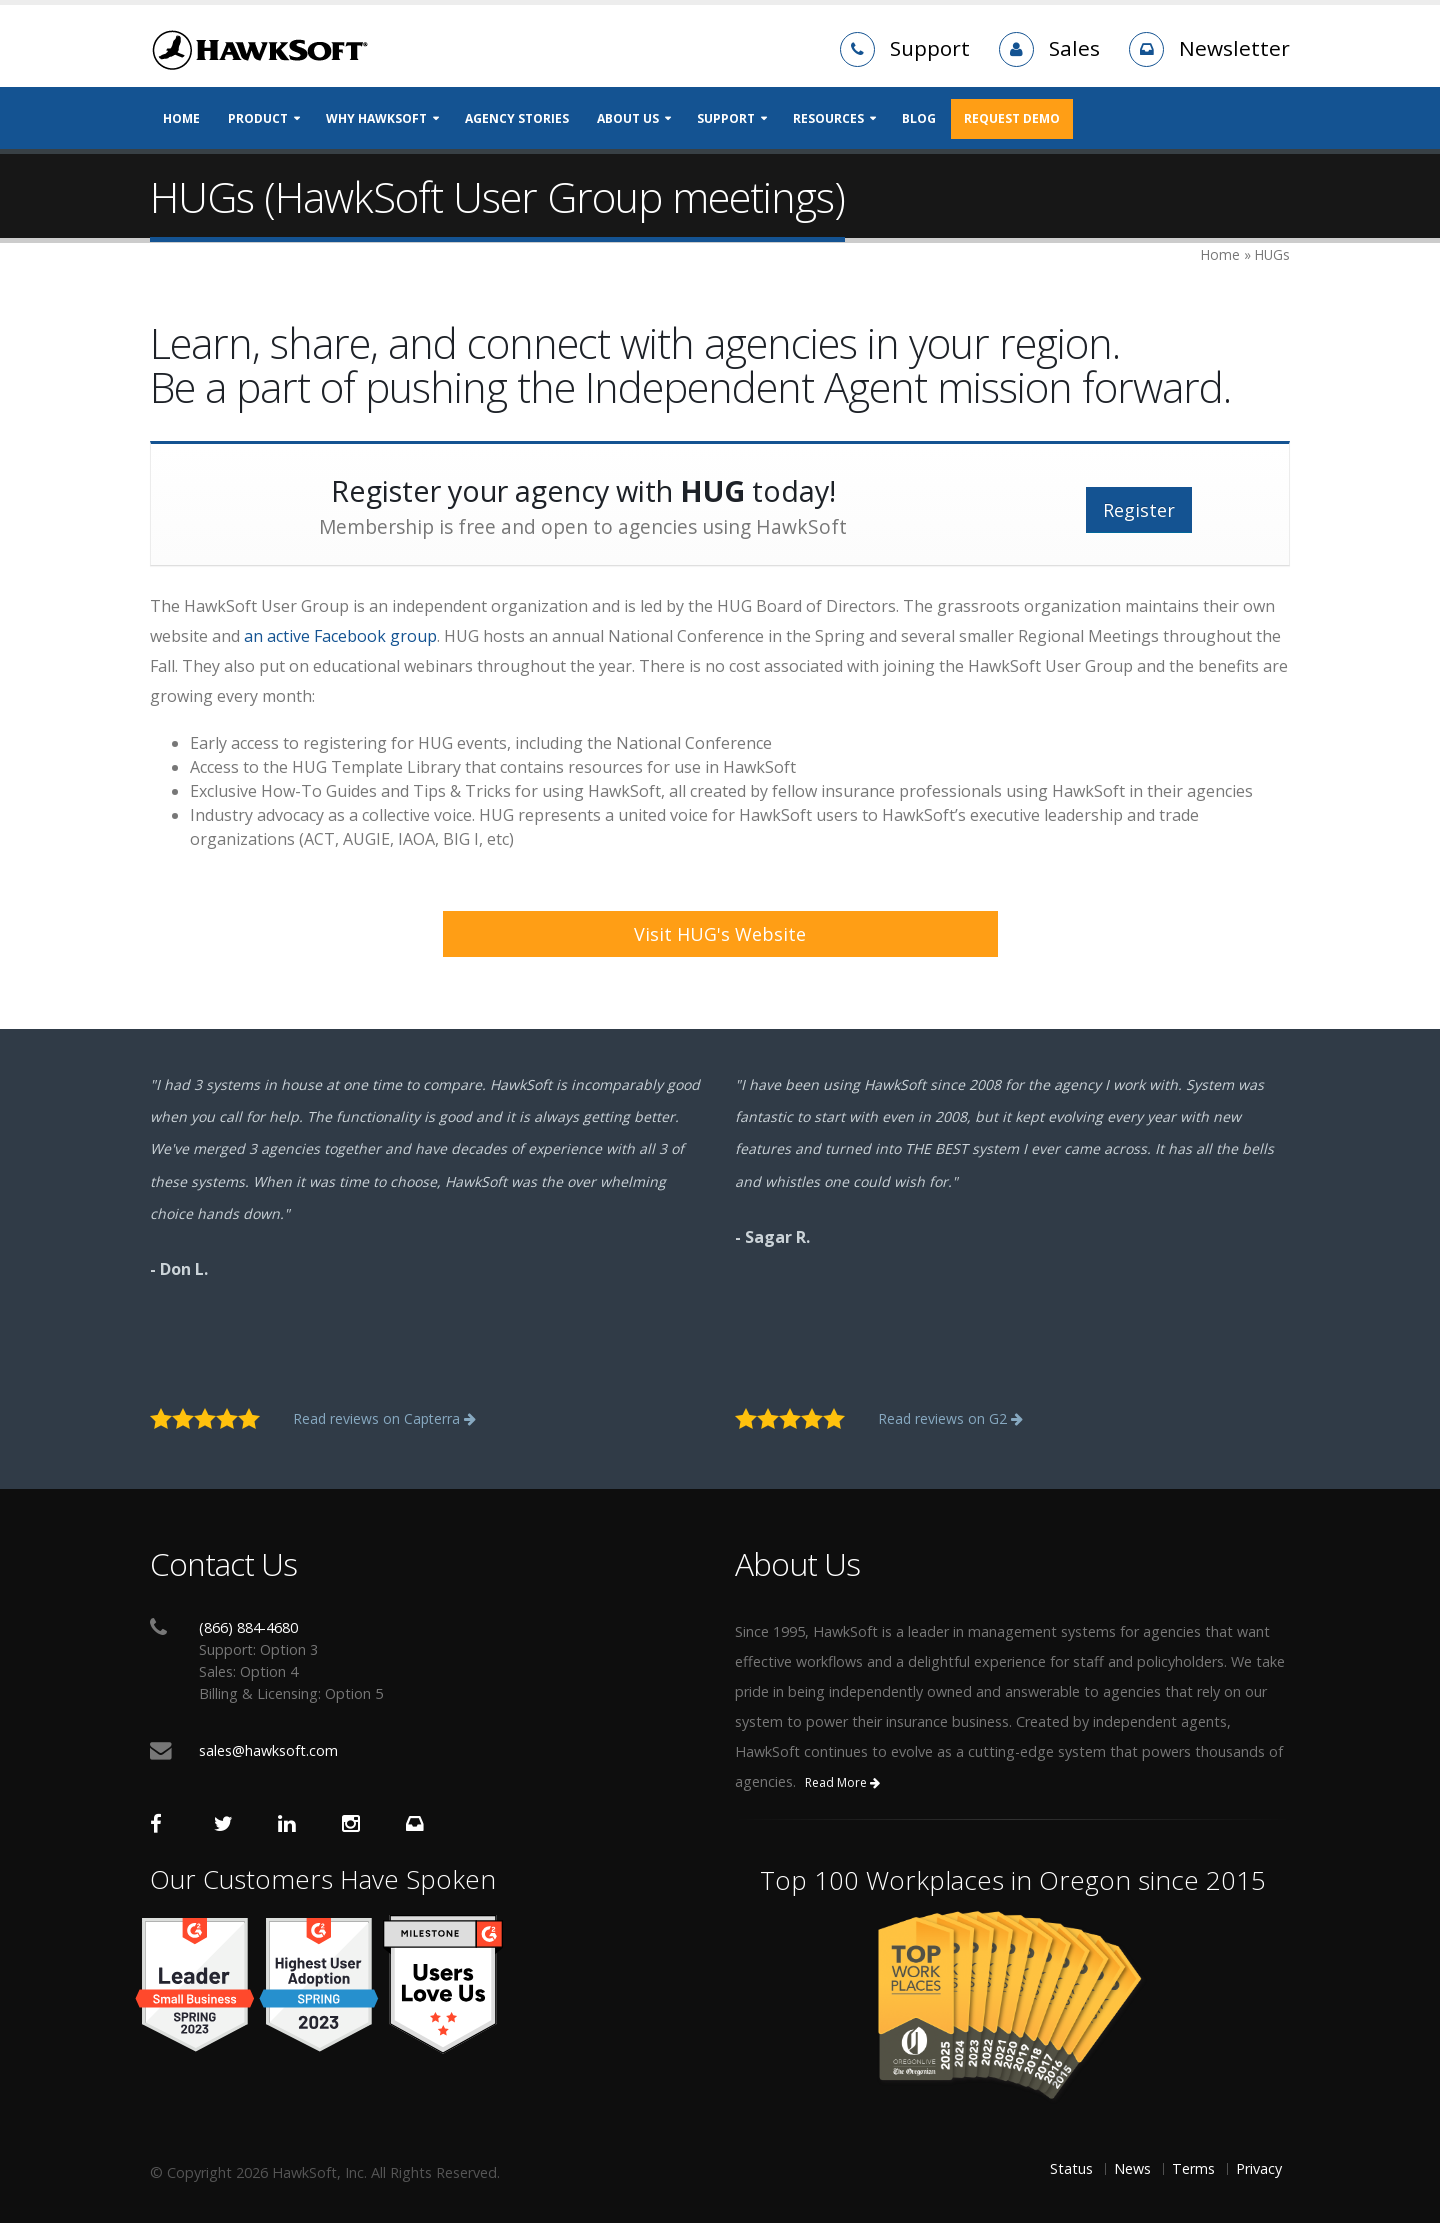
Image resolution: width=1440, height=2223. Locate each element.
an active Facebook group (340, 636)
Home (181, 118)
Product (258, 118)
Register (1139, 510)
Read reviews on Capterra (384, 1418)
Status (1071, 2168)
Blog (919, 118)
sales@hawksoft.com (268, 1750)
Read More (842, 1782)
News (1132, 2168)
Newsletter (1234, 48)
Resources (828, 118)
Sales (1074, 48)
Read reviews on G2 (950, 1418)
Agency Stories (517, 118)
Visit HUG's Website (720, 934)
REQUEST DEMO (1012, 118)
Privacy (1259, 2168)
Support (930, 48)
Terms (1193, 2168)
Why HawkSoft (376, 118)
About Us (628, 118)
